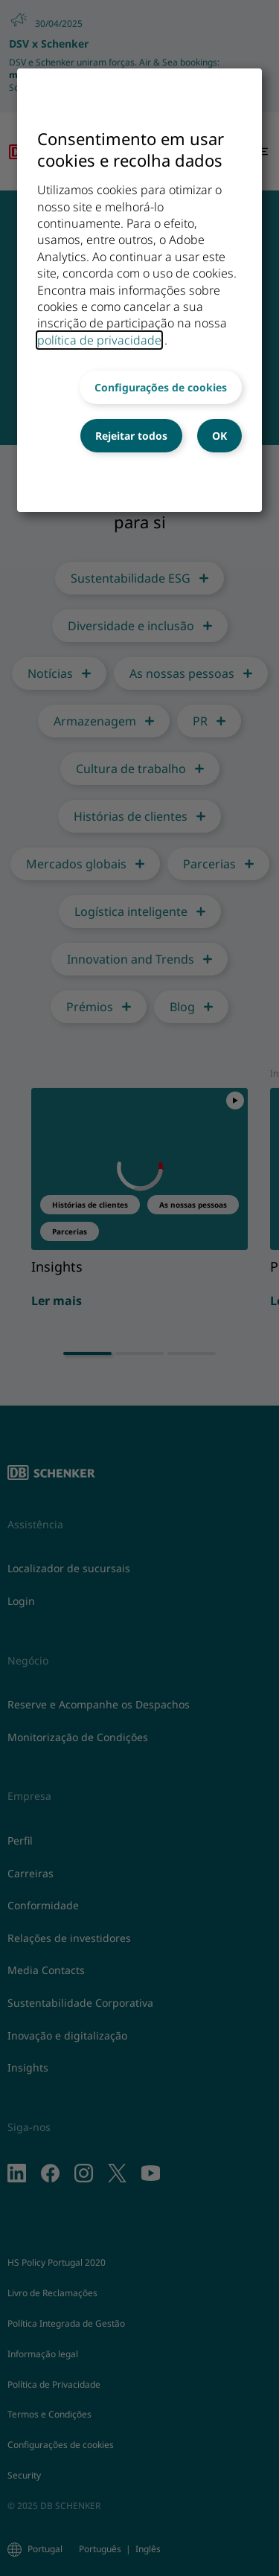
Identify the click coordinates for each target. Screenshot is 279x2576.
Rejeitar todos (131, 436)
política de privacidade (99, 340)
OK (219, 436)
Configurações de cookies (160, 387)
